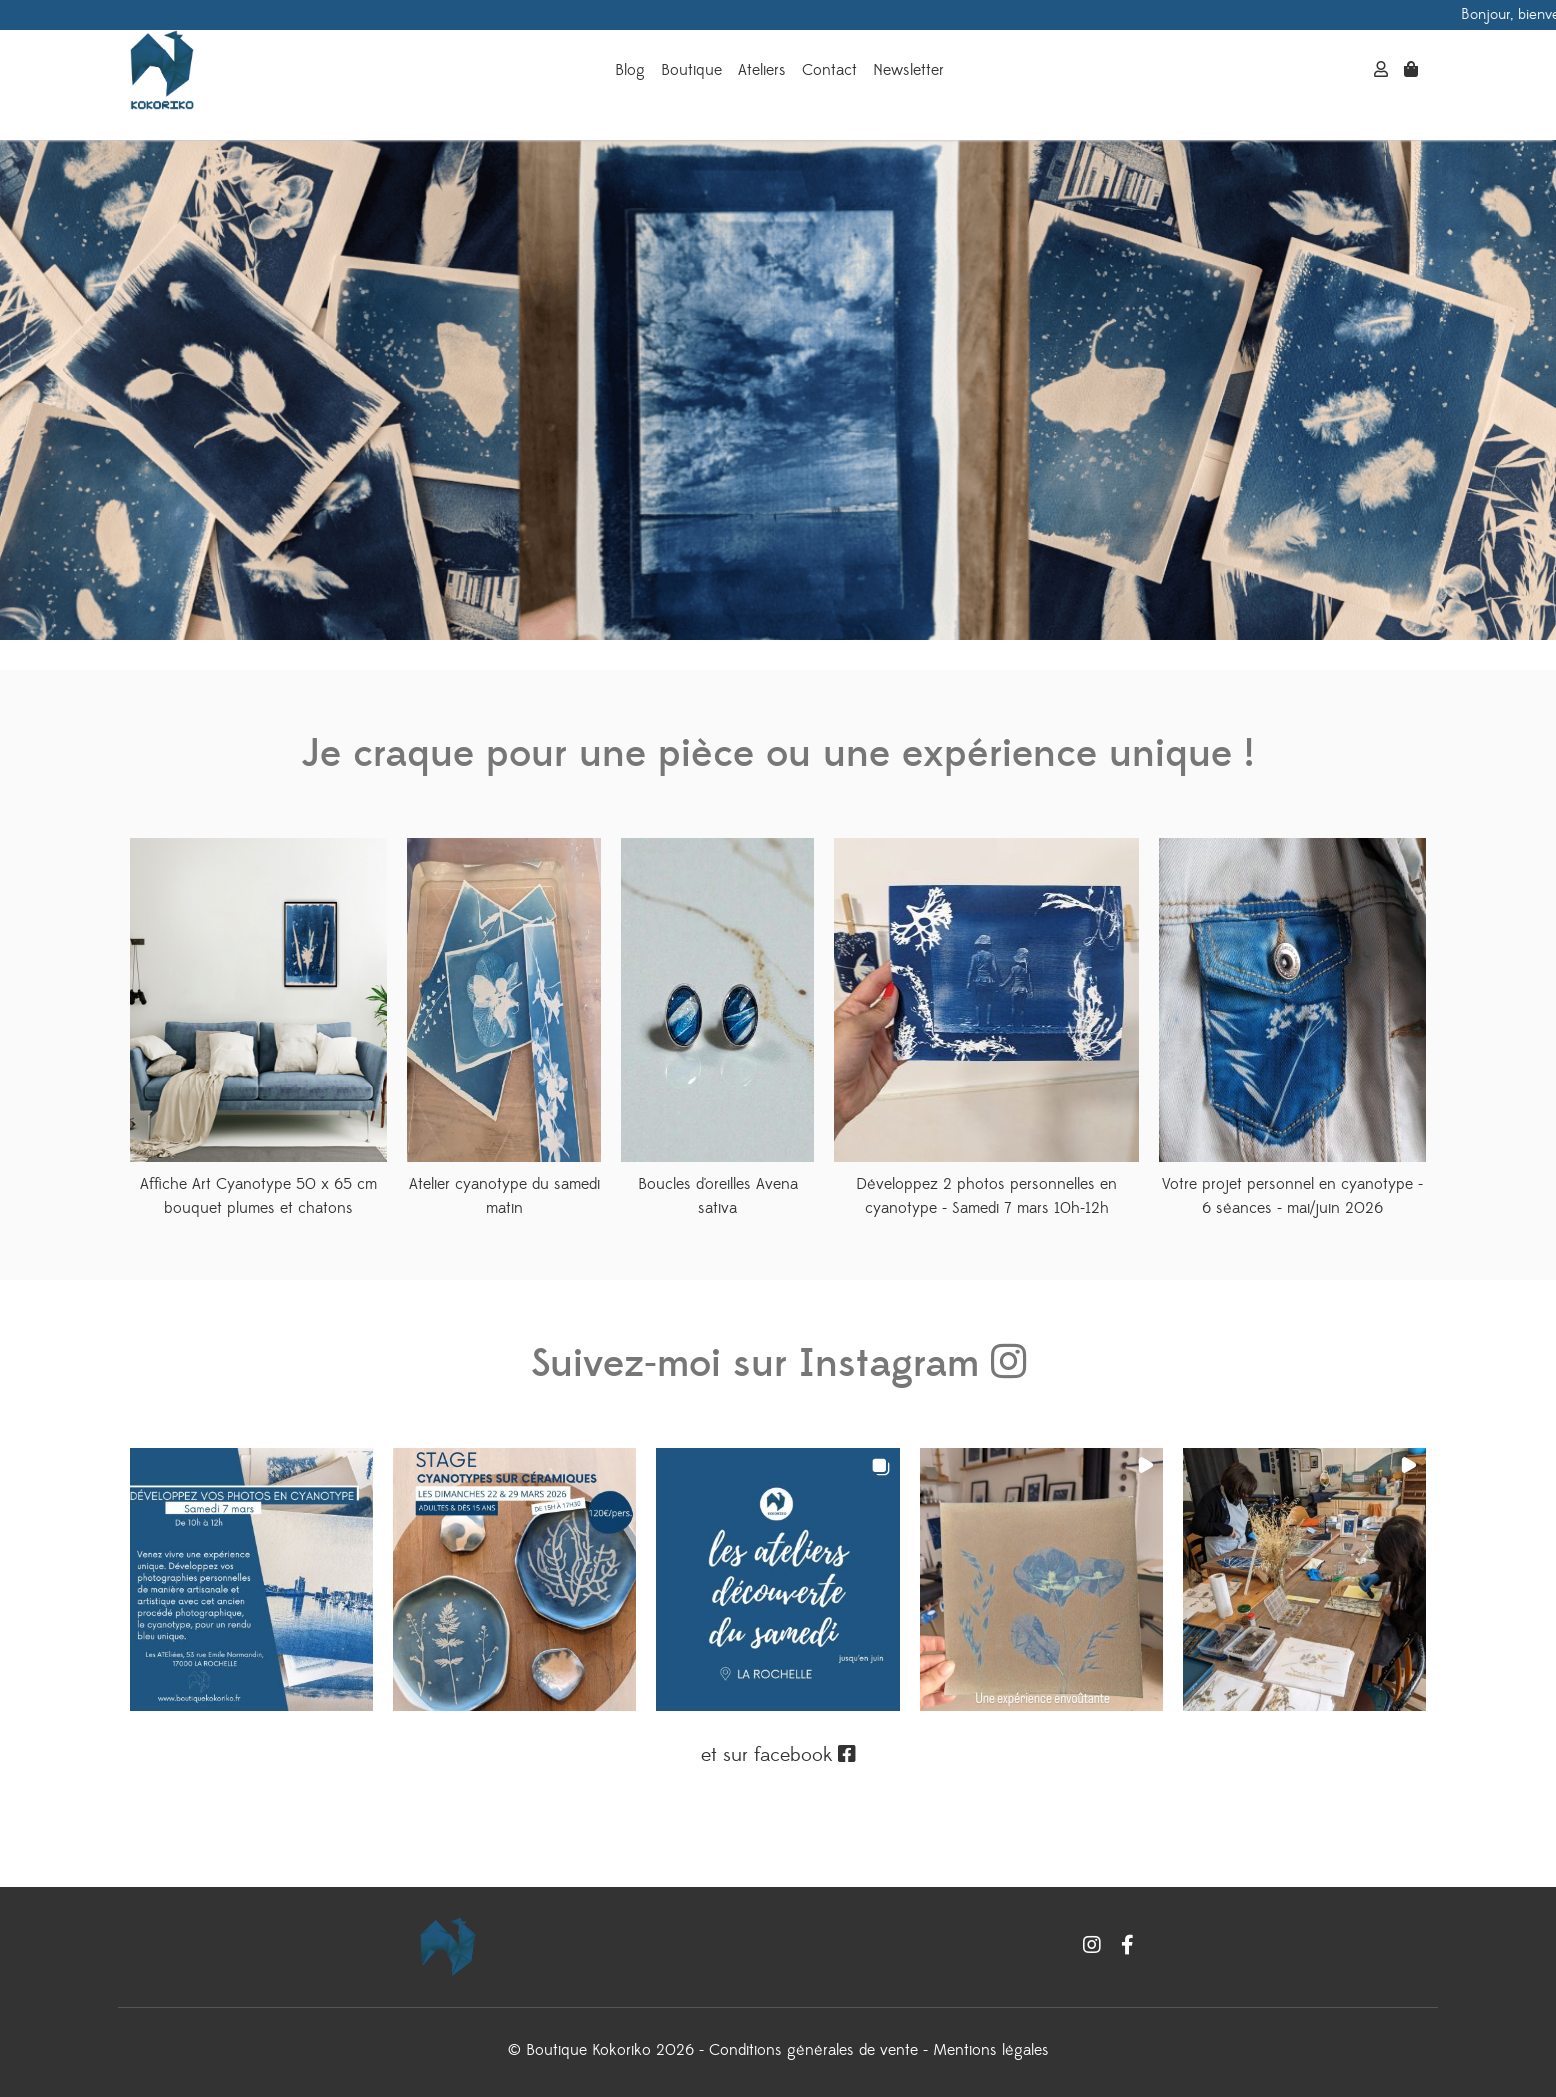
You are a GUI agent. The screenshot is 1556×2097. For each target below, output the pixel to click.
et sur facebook (778, 1755)
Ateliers (762, 70)
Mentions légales (991, 2050)
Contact (829, 70)
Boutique (691, 70)
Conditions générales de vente (813, 2050)
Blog (630, 70)
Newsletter (908, 70)
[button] (251, 1579)
